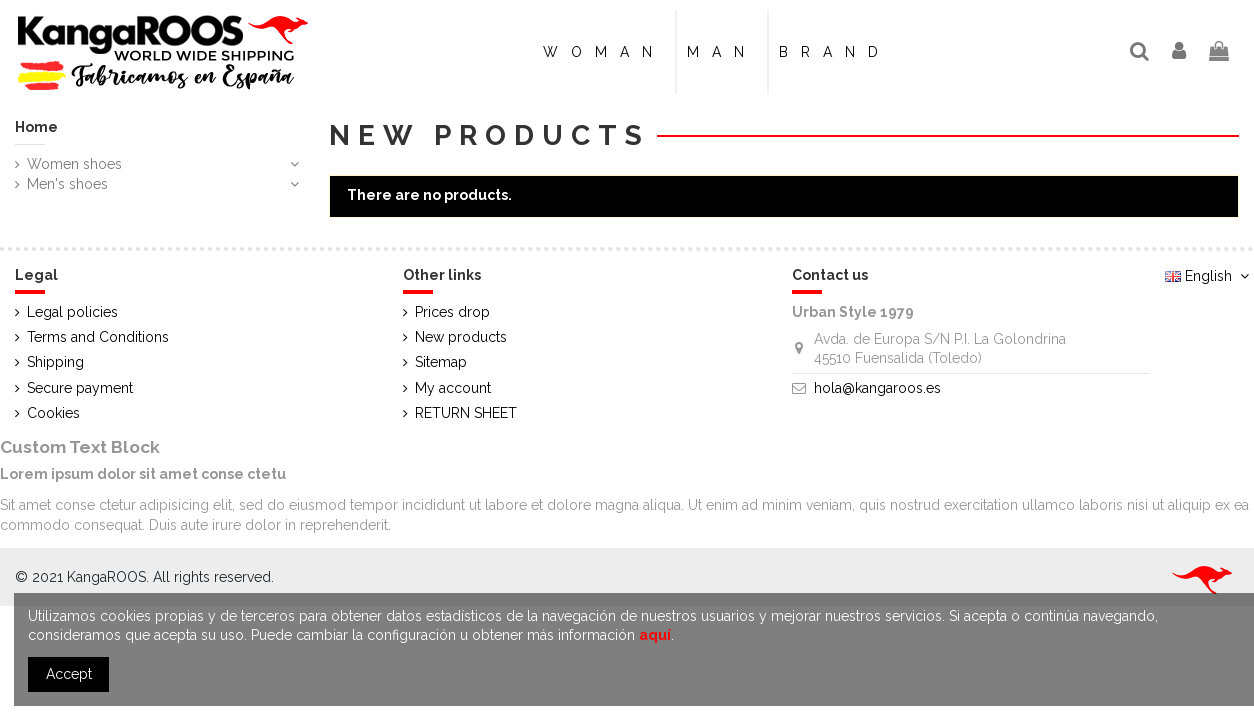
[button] (834, 52)
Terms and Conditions (98, 337)
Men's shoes (67, 184)
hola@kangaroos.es (877, 388)
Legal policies (72, 312)
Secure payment (80, 388)
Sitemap (441, 362)
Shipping (55, 362)
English (1209, 276)
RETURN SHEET (466, 413)
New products (461, 337)
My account (453, 388)
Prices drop (452, 312)
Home (36, 127)
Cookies (53, 413)
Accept (69, 674)
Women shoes (74, 164)
